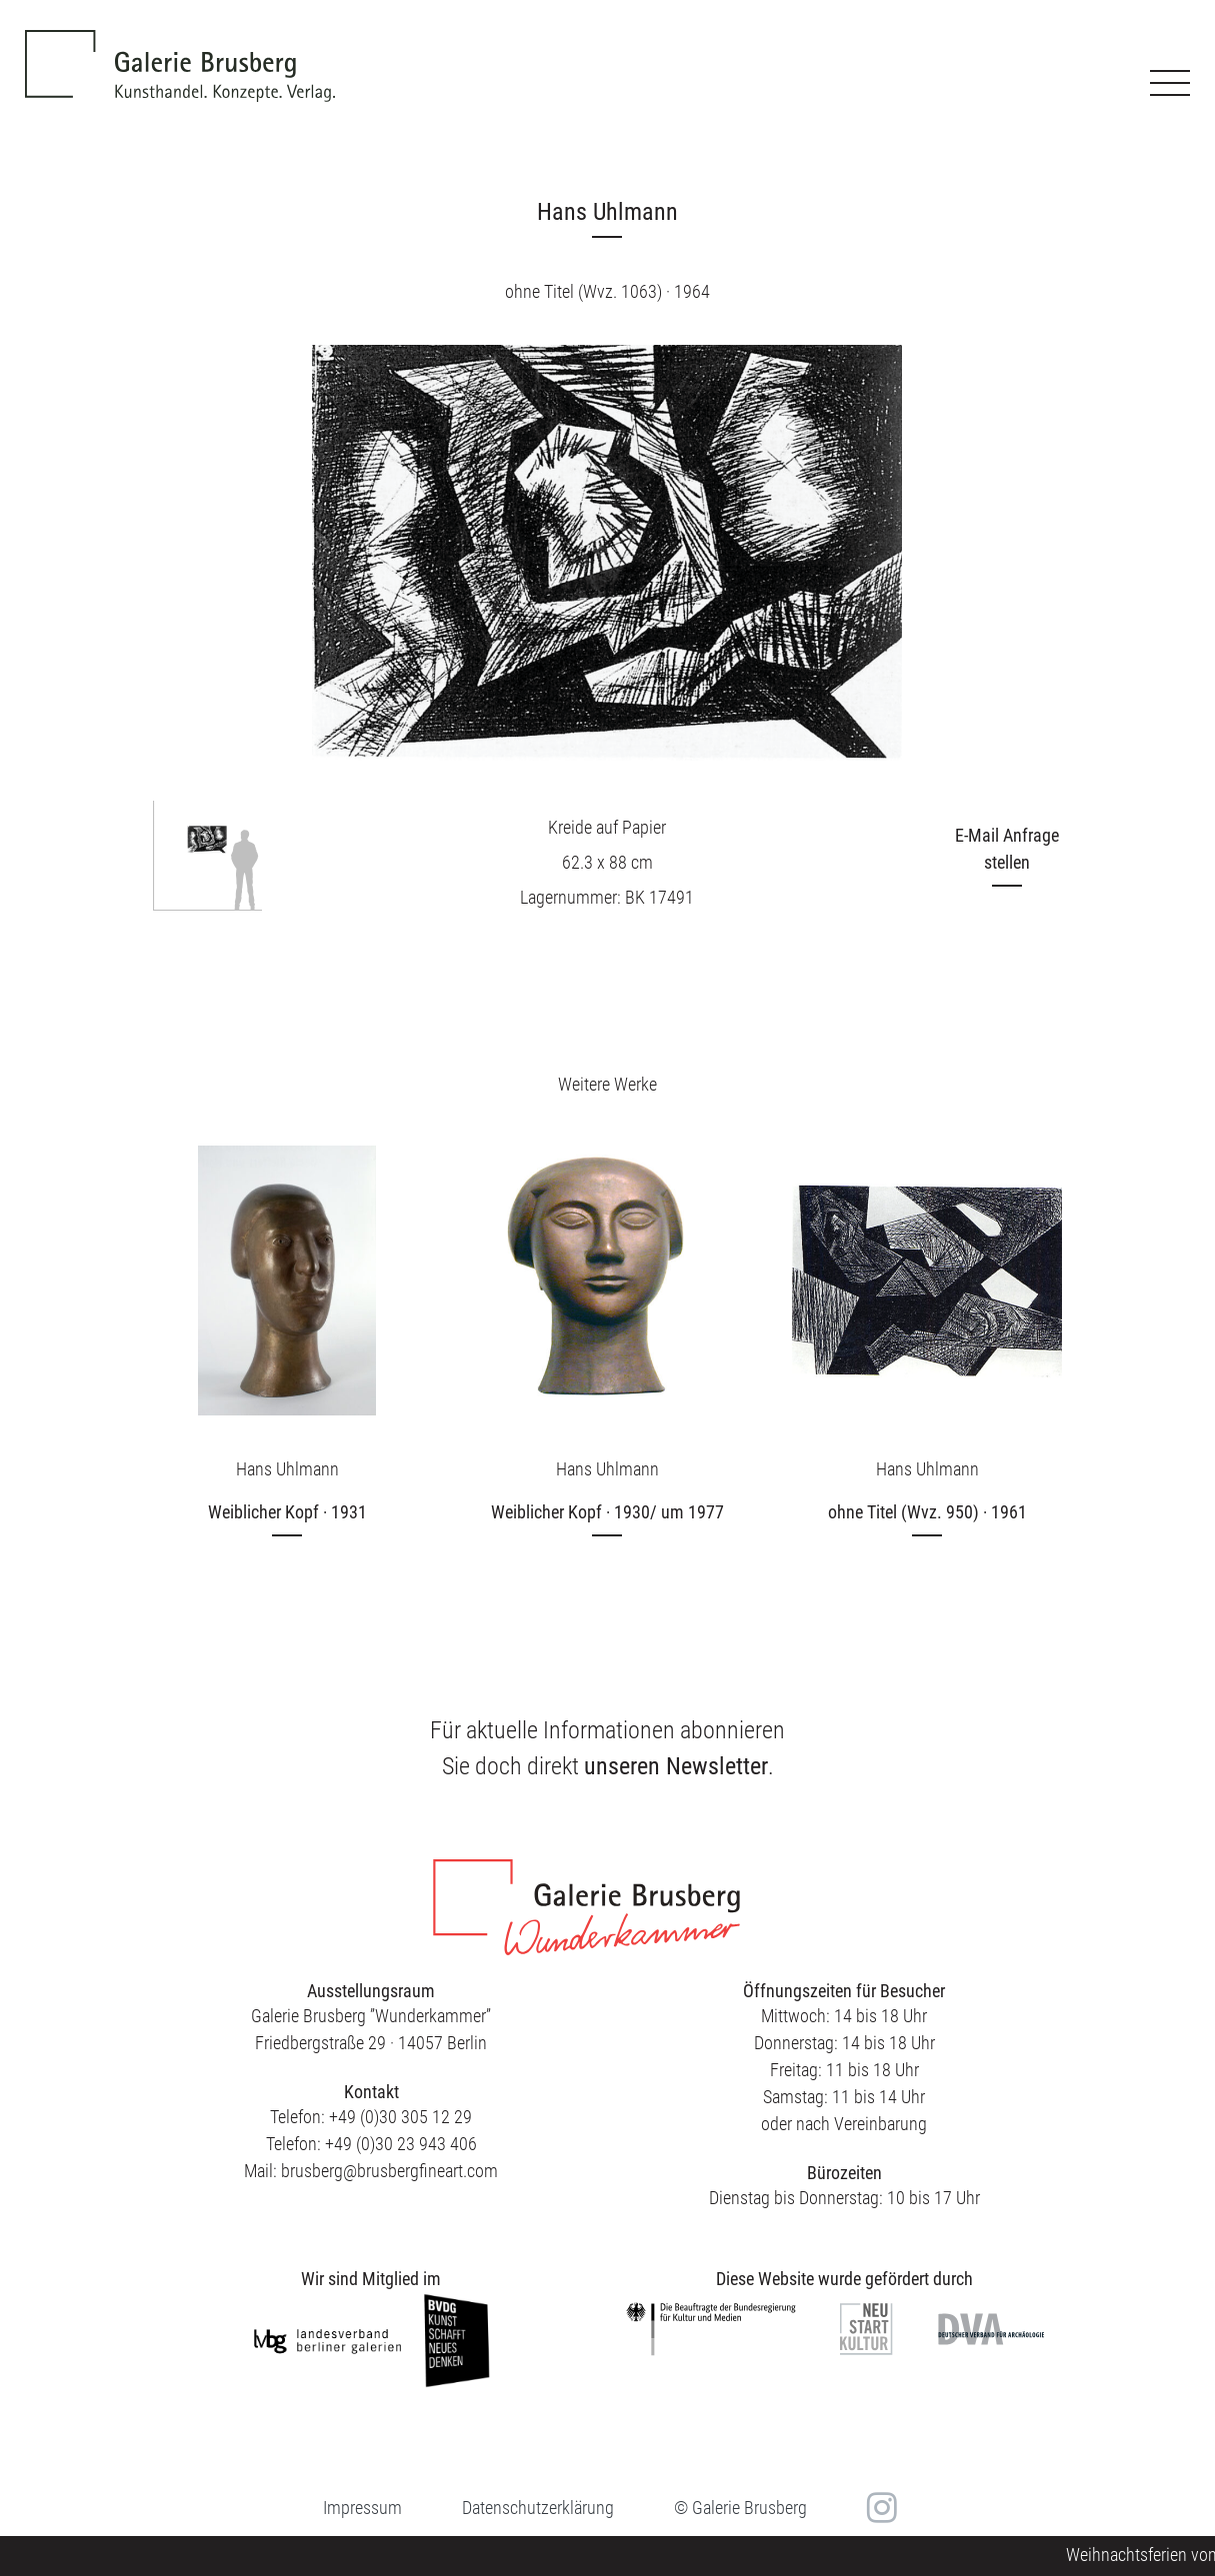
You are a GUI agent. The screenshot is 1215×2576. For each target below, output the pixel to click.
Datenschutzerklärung (538, 2507)
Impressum (362, 2507)
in (879, 2507)
